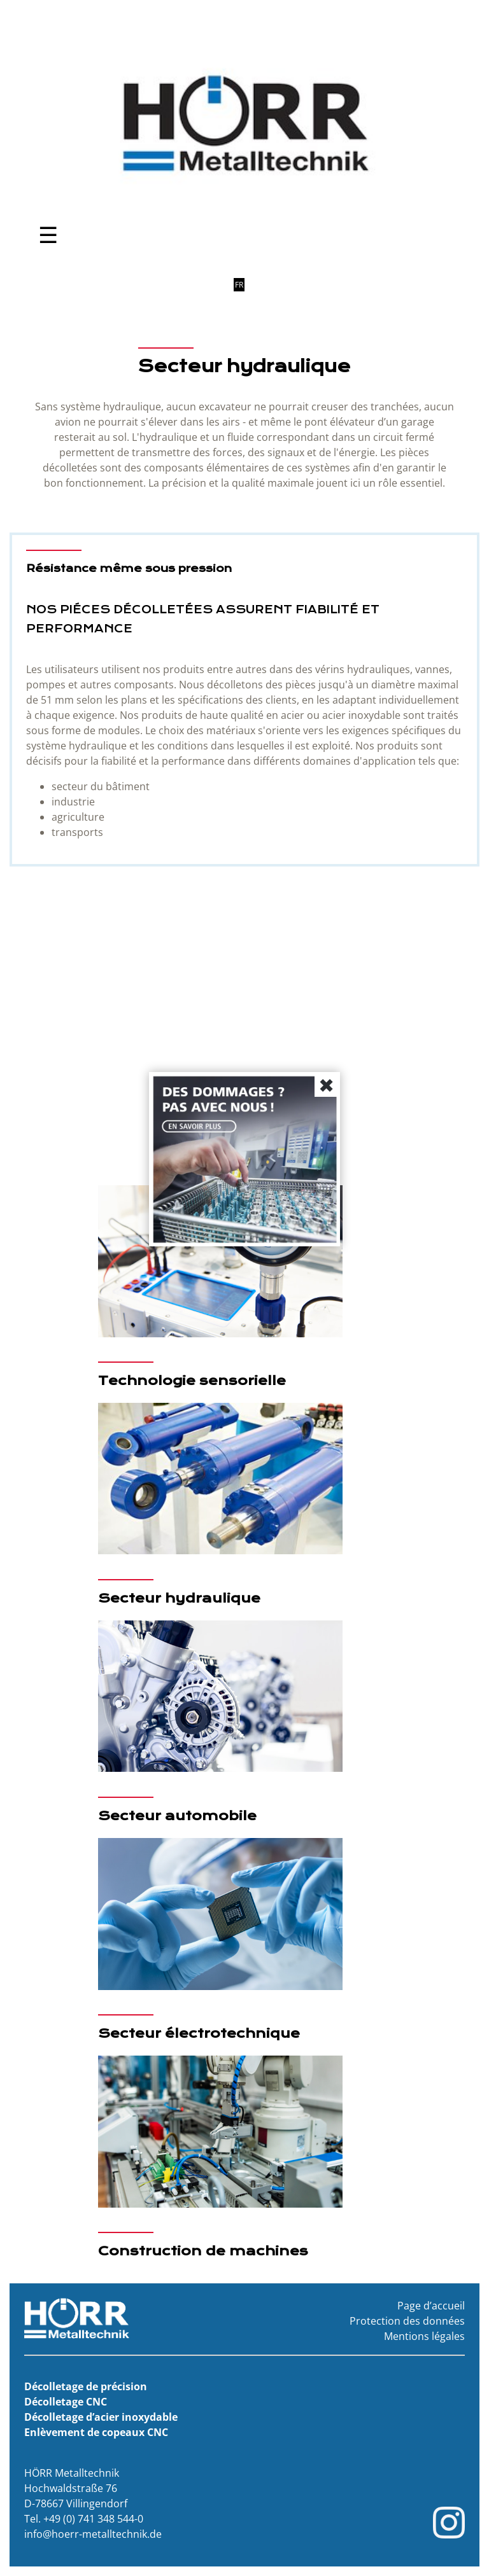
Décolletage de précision (85, 2386)
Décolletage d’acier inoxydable (101, 2417)
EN (224, 284)
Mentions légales (424, 2336)
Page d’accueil (431, 2306)
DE (208, 284)
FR (239, 284)
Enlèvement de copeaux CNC (96, 2432)
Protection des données (407, 2321)
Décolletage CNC (65, 2402)
